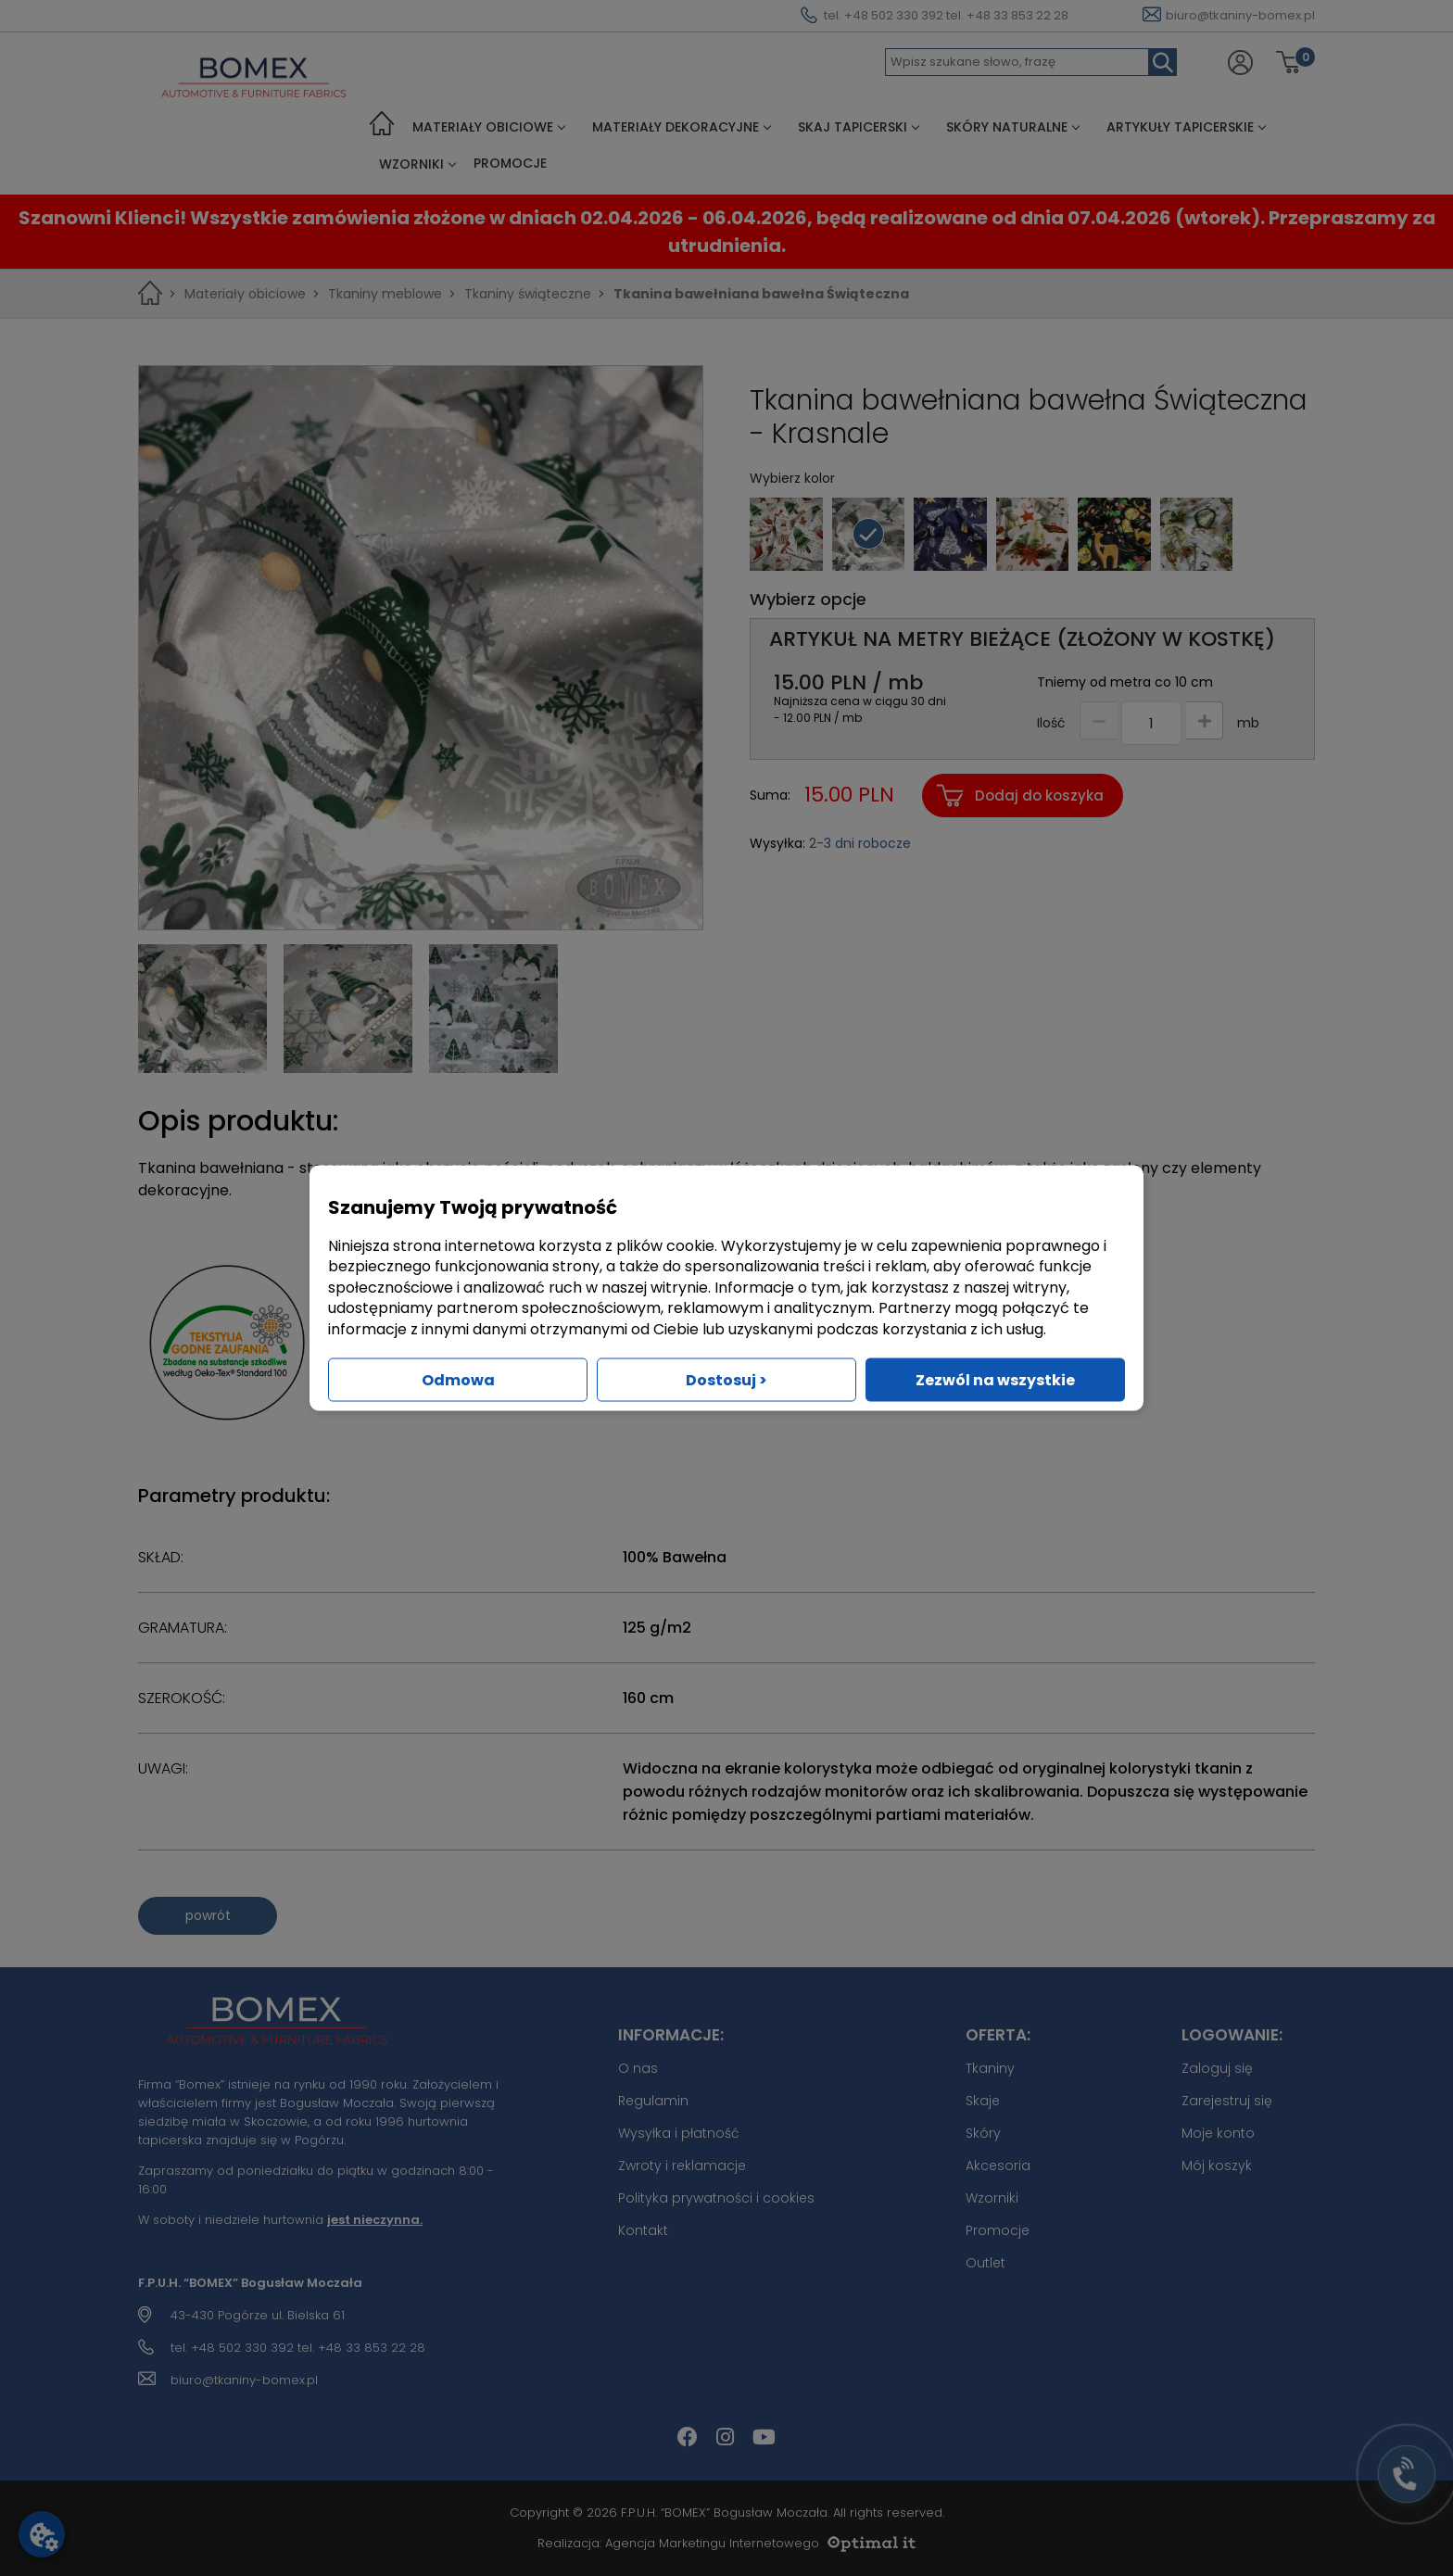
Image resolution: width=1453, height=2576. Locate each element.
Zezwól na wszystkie (995, 1379)
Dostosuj (726, 1379)
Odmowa (458, 1379)
